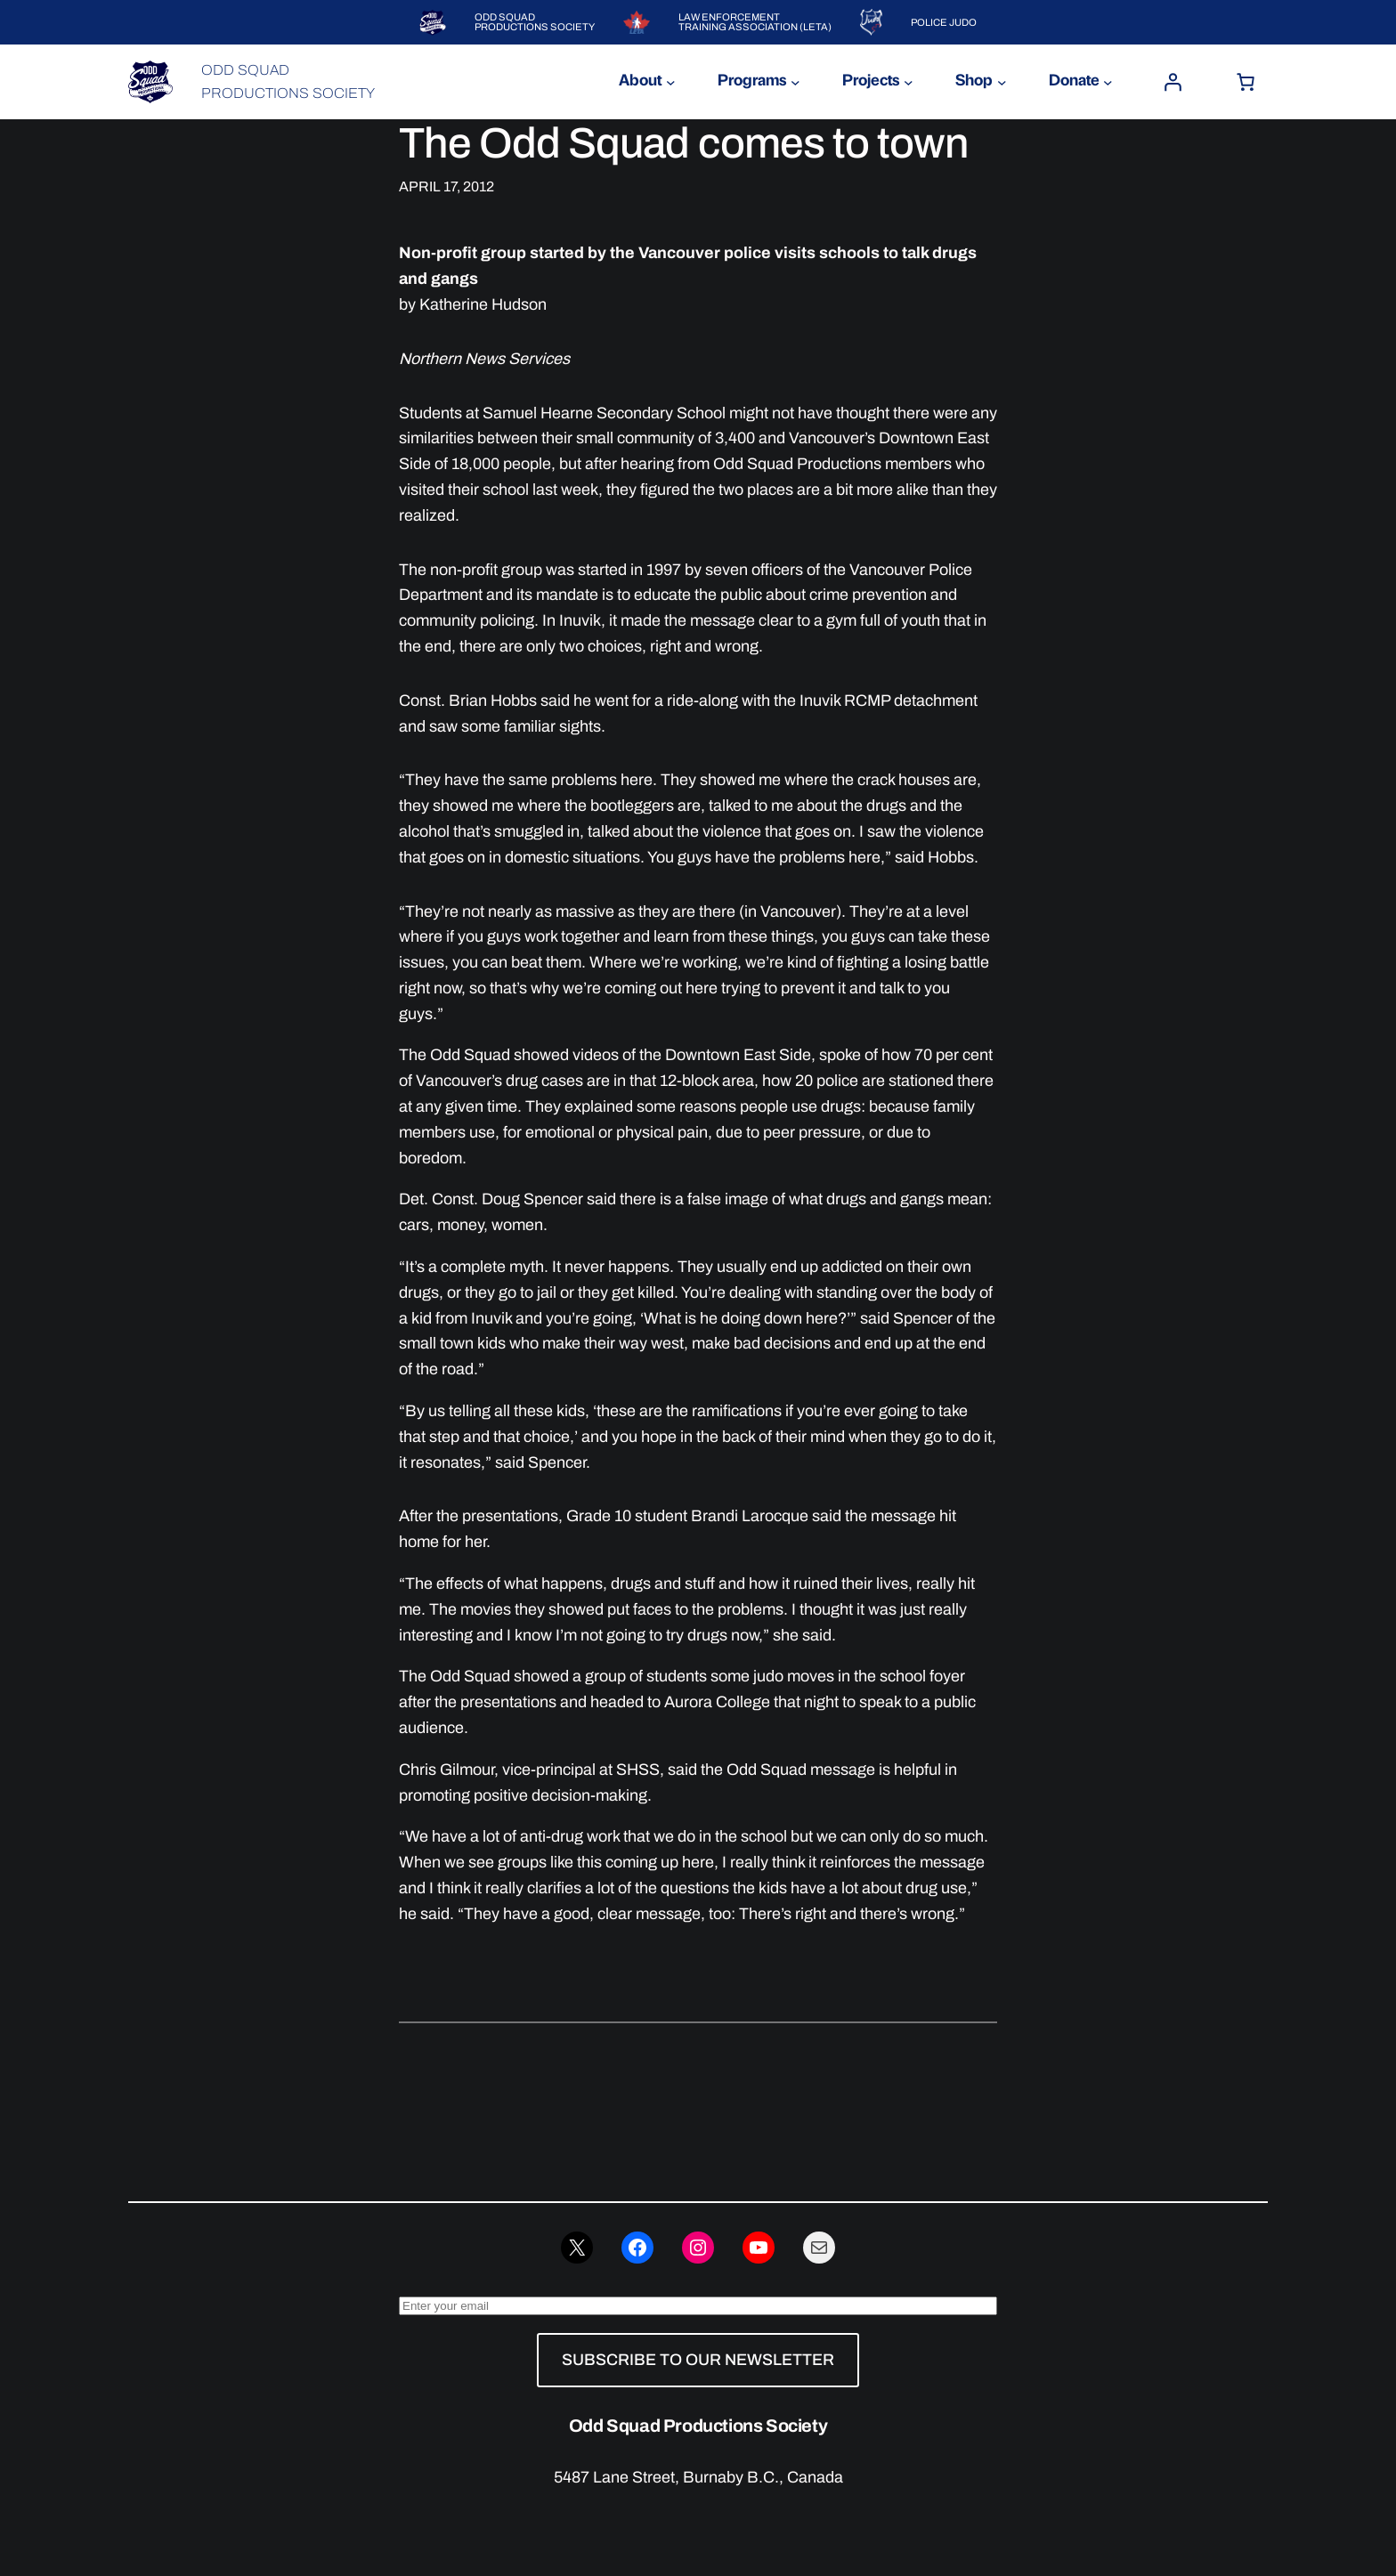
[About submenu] (671, 82)
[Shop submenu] (1002, 82)
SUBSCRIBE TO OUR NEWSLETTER (698, 2360)
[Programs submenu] (795, 82)
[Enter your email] (698, 2306)
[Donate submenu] (1108, 82)
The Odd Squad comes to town (684, 143)
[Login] (1172, 82)
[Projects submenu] (908, 82)
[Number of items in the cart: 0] (1245, 82)
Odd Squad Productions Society (698, 2425)
